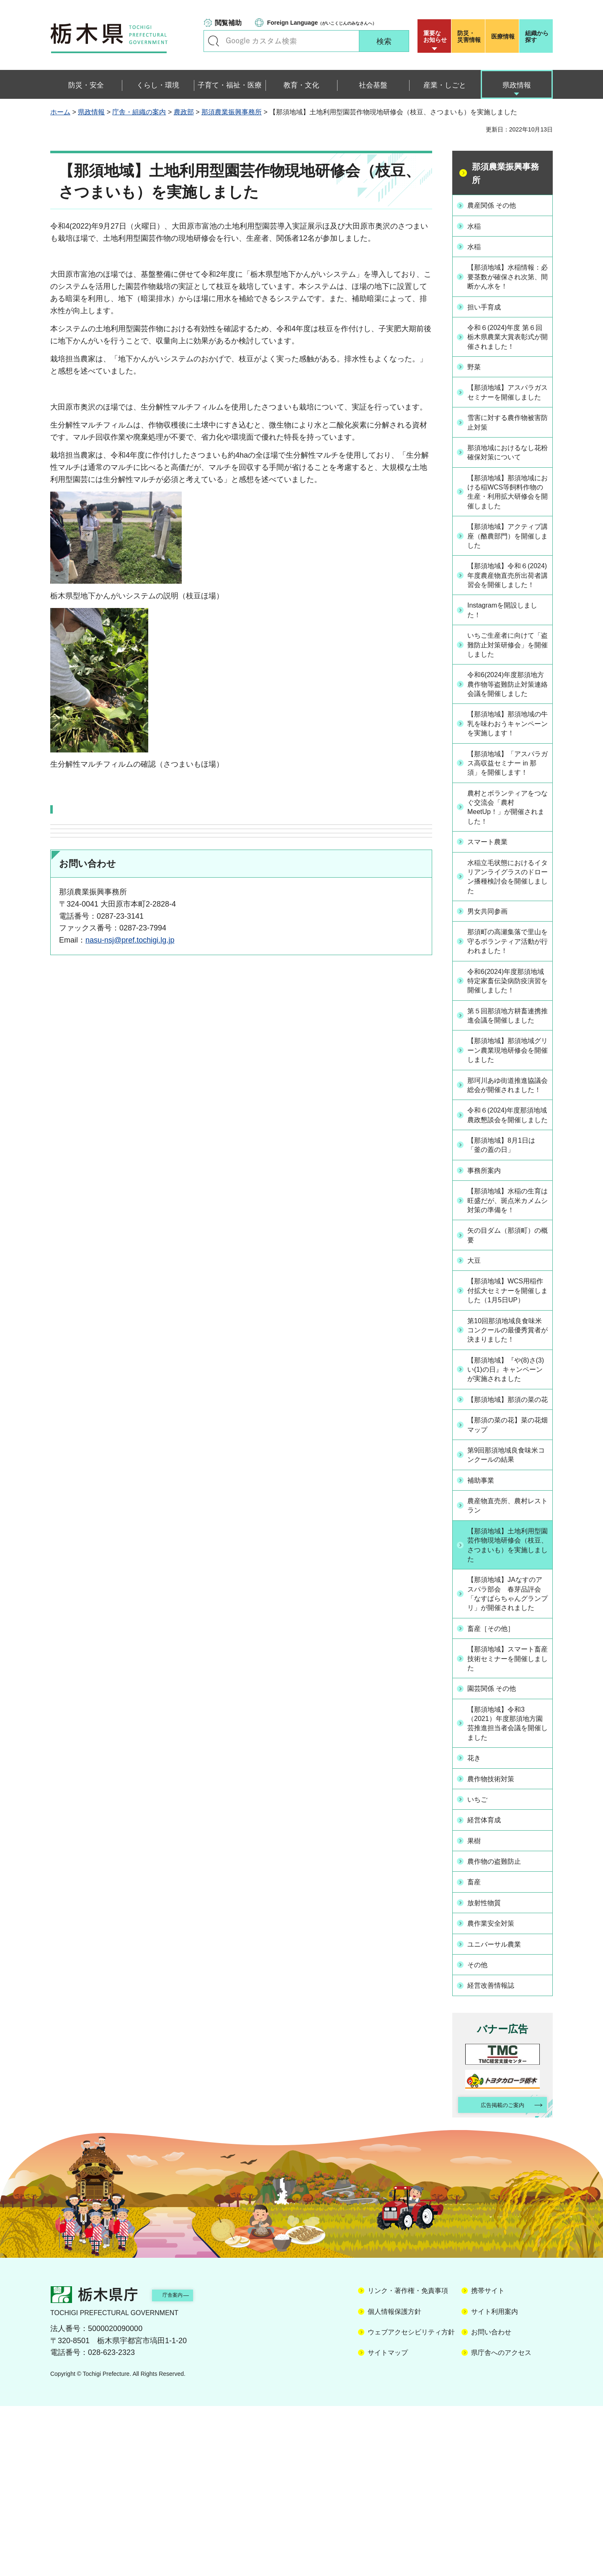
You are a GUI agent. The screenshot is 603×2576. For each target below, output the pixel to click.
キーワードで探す (213, 41)
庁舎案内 (186, 2464)
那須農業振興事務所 (231, 112)
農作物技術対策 (495, 1955)
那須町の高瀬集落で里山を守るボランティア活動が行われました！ (507, 1019)
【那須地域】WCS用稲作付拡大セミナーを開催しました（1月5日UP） (508, 1432)
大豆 (476, 1396)
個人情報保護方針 (394, 2481)
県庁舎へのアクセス (501, 2523)
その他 (480, 2132)
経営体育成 (488, 1994)
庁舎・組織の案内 (139, 112)
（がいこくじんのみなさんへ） (321, 22)
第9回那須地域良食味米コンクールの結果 (505, 1614)
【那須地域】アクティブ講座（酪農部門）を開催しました (507, 559)
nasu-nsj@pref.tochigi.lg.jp (129, 940)
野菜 (476, 376)
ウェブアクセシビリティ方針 (411, 2502)
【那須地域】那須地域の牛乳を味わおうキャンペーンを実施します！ (507, 780)
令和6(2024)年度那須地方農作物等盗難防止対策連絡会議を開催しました (507, 728)
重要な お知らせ (435, 36)
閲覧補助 (228, 22)
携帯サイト (488, 2460)
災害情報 (470, 36)
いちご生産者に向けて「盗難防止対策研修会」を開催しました (507, 681)
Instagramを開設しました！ (505, 646)
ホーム (60, 112)
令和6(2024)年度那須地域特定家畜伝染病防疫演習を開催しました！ (507, 1066)
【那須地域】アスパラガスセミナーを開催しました (507, 406)
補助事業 (484, 1640)
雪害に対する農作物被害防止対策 (507, 442)
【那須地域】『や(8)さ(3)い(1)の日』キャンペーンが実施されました (508, 1518)
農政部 (184, 112)
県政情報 (91, 112)
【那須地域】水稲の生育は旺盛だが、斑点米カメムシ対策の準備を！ (507, 1330)
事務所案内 (488, 1295)
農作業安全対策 (495, 2093)
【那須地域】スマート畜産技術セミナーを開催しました (507, 1833)
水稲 (476, 225)
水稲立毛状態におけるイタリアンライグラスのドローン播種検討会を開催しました (507, 953)
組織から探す (537, 36)
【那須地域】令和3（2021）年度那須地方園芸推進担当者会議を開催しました (507, 1900)
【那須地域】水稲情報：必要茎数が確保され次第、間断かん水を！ (507, 280)
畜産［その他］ (495, 1803)
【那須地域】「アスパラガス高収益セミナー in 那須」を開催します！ (507, 831)
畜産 (476, 2054)
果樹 (476, 2014)
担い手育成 (488, 316)
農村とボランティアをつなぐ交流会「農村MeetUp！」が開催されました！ (507, 882)
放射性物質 (488, 2073)
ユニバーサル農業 (499, 2113)
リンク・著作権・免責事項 (408, 2460)
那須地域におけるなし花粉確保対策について (507, 472)
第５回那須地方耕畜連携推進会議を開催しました (507, 1111)
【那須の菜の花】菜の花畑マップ (507, 1584)
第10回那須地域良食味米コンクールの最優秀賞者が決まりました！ (507, 1477)
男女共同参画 (492, 989)
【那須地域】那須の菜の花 (507, 1554)
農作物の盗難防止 (499, 2034)
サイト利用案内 (494, 2481)
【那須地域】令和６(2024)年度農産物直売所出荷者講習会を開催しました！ (507, 605)
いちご (480, 1975)
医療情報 (503, 36)
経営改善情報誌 (495, 2152)
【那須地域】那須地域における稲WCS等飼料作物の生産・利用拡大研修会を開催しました (508, 513)
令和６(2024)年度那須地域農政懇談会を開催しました (507, 1234)
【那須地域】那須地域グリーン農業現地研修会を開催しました (507, 1152)
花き (476, 1935)
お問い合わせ (491, 2502)
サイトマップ (388, 2523)
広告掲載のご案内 (495, 2273)
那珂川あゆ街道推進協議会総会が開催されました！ (507, 1193)
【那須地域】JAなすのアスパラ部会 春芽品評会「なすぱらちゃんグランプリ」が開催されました (507, 1762)
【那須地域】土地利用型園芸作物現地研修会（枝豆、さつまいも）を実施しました (507, 1706)
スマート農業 (492, 918)
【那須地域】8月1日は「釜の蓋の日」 (507, 1269)
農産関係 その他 (496, 205)
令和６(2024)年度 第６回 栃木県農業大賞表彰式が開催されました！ (508, 346)
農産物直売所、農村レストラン (507, 1665)
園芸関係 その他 (496, 1864)
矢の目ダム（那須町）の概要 (507, 1371)
